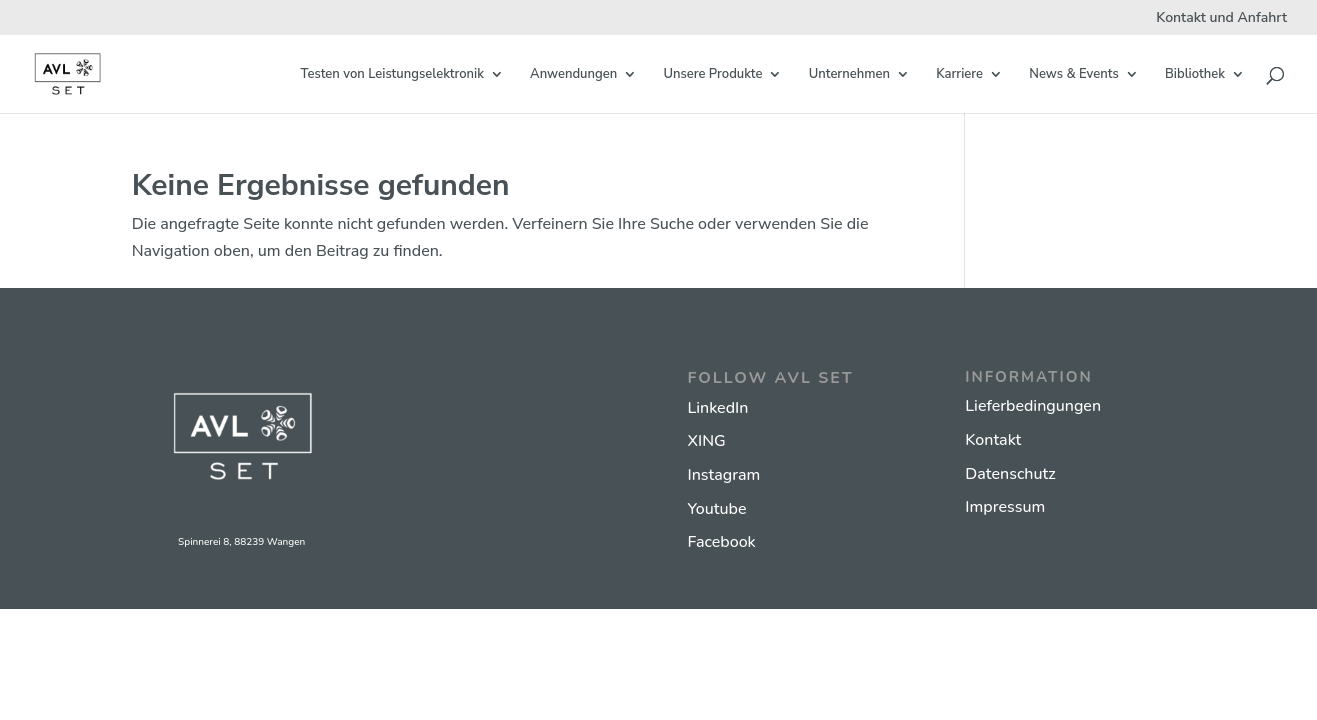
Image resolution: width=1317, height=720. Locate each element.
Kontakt (993, 440)
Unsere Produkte (712, 75)
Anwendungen (573, 75)
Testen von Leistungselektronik (392, 75)
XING (706, 441)
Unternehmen (849, 75)
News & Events (1073, 75)
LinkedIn (717, 408)
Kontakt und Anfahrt (1221, 19)
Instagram (723, 475)
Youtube (716, 509)
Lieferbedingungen (1033, 406)
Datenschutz (1010, 474)
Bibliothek (1195, 75)
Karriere (959, 75)
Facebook (721, 542)
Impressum (1005, 507)
